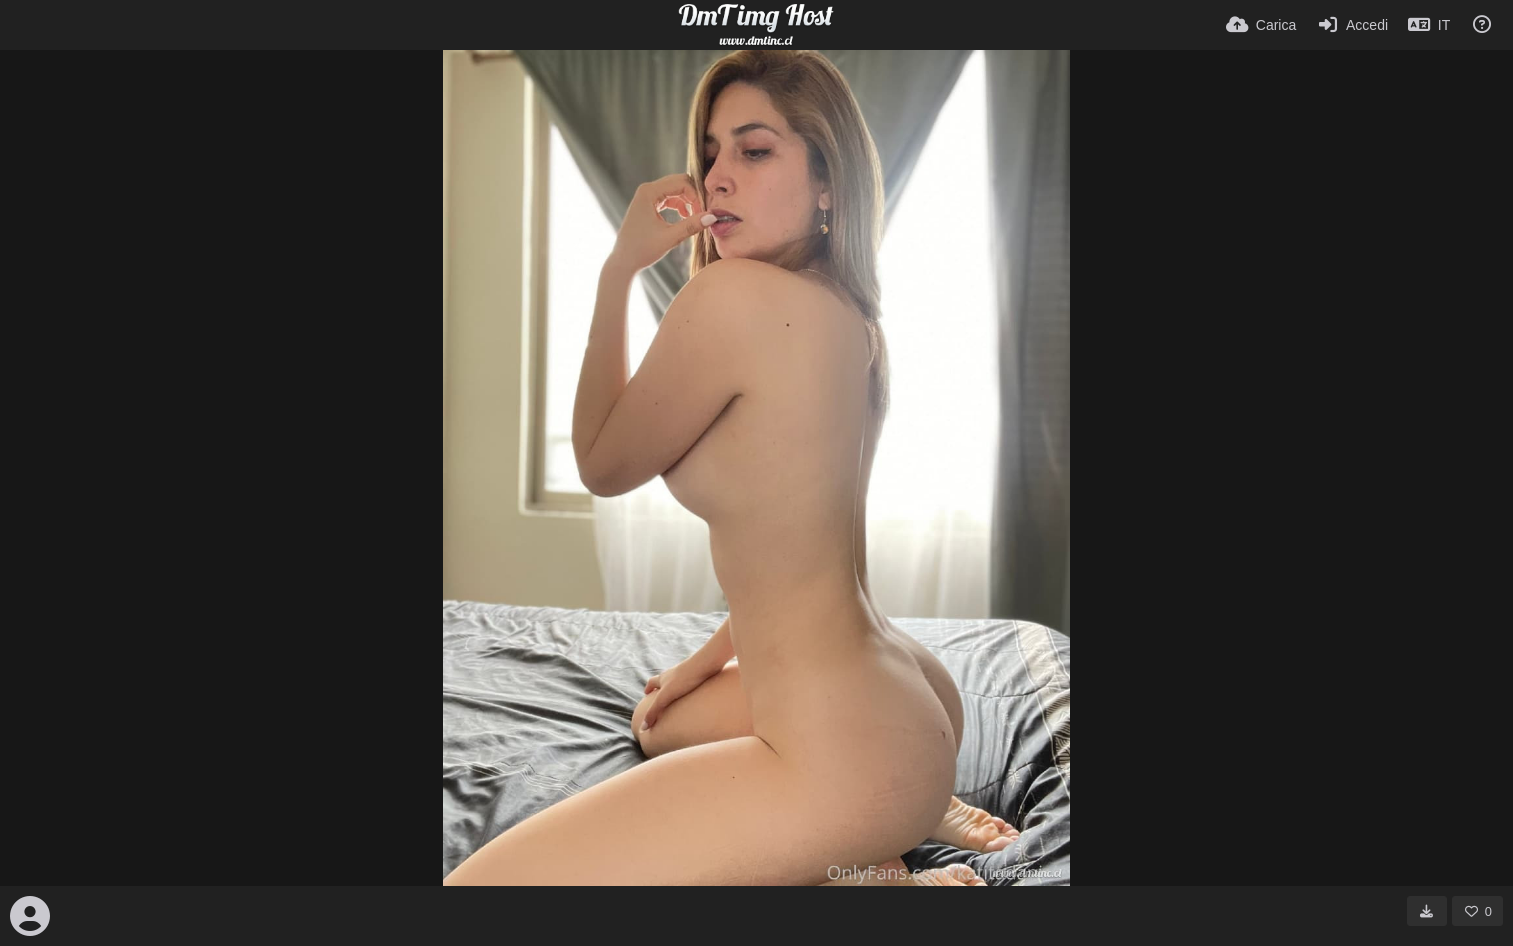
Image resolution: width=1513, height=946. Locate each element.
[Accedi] (1352, 25)
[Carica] (1261, 25)
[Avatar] (30, 916)
